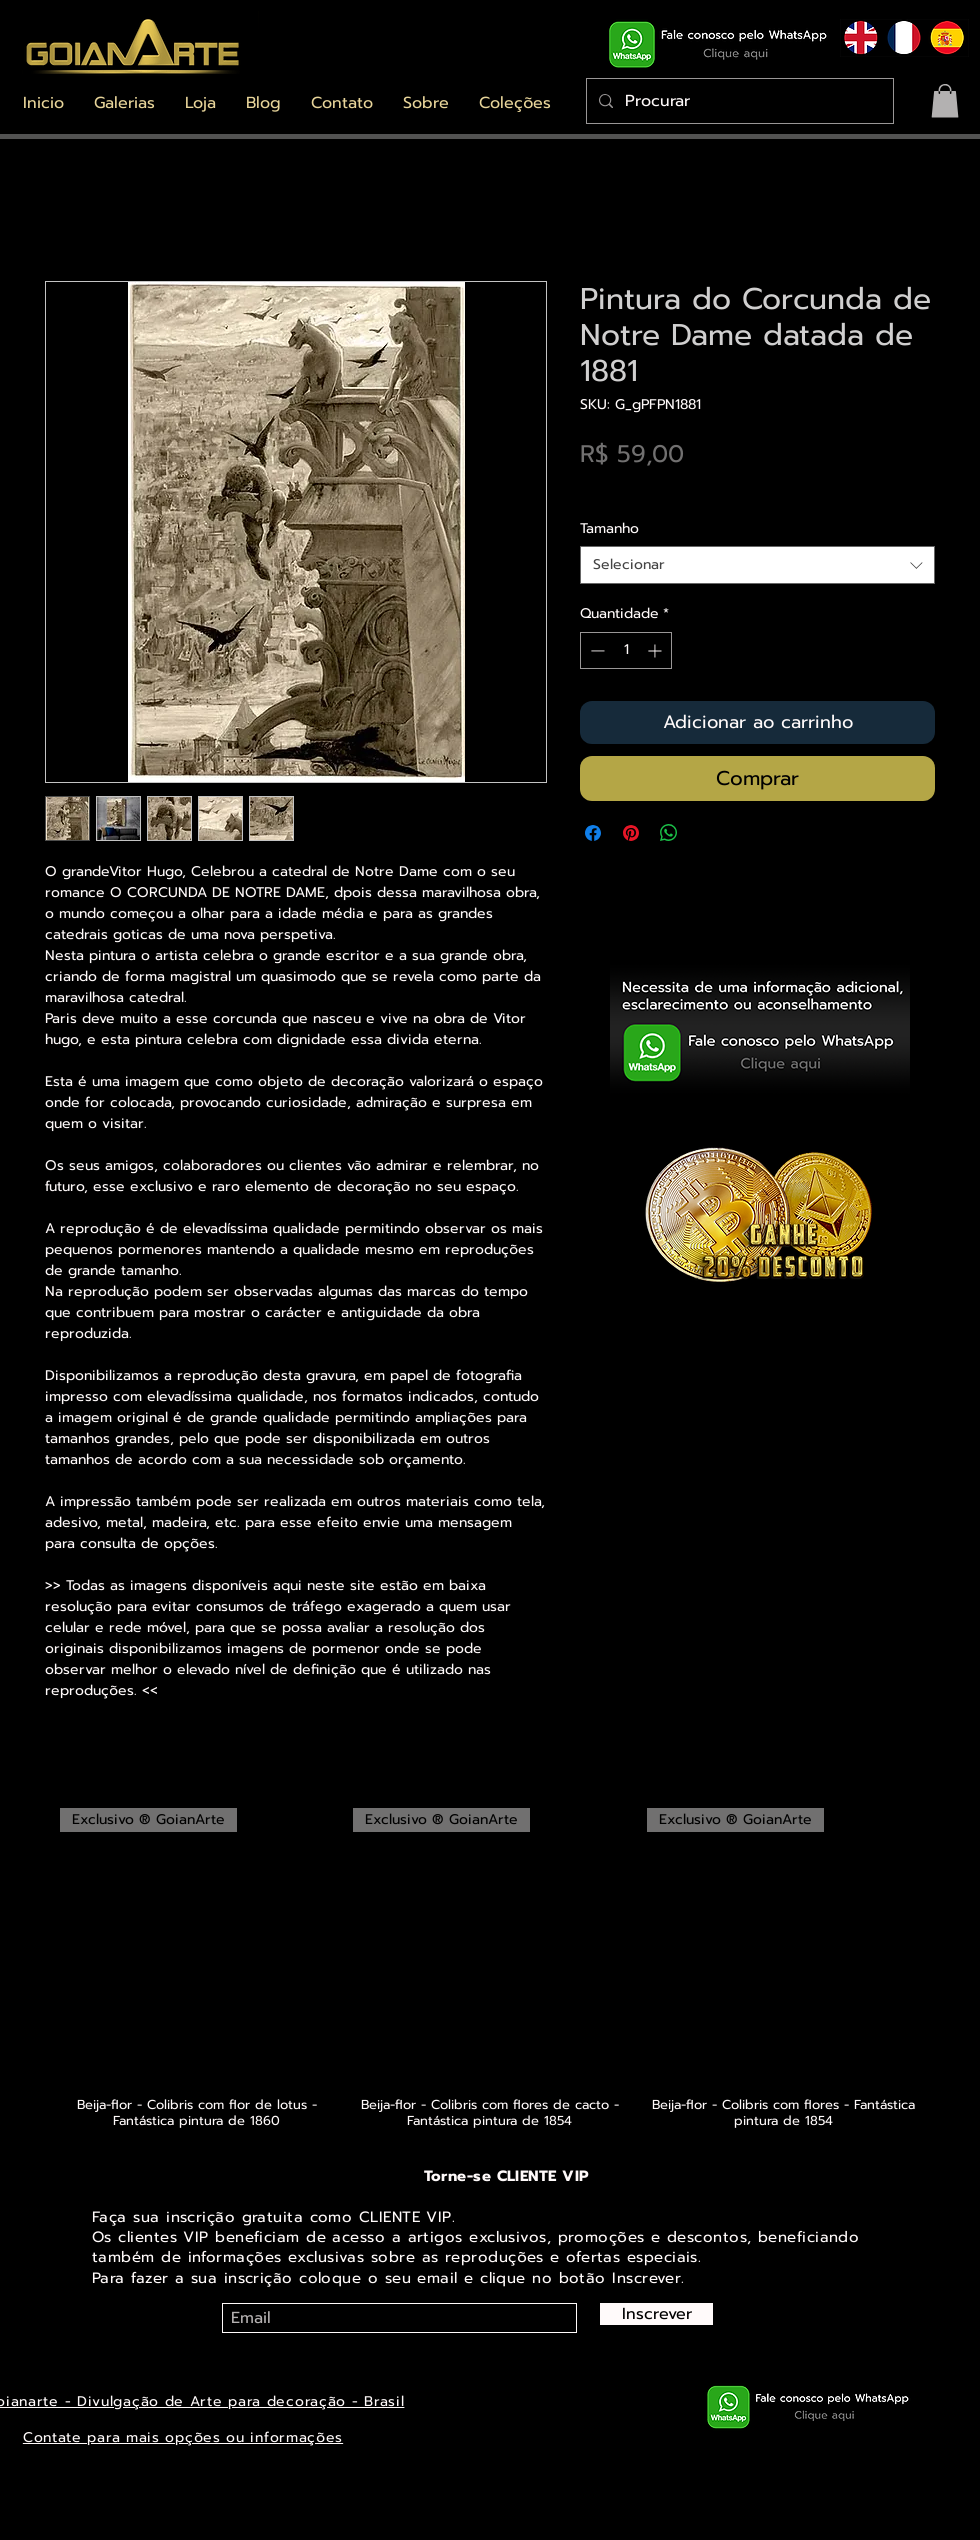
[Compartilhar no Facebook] (593, 833)
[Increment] (656, 650)
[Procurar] (738, 101)
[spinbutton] (626, 650)
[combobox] (757, 565)
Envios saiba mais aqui (657, 489)
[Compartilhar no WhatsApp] (669, 833)
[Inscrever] (656, 2314)
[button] (124, 103)
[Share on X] (707, 833)
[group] (490, 1968)
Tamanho (609, 528)
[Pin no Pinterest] (631, 833)
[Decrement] (595, 650)
